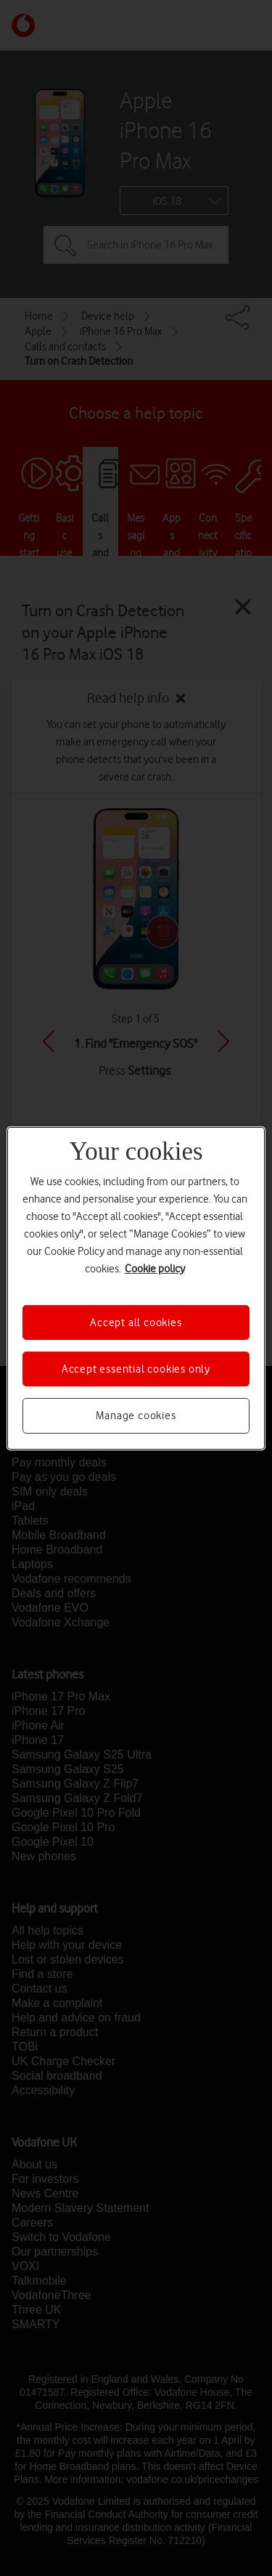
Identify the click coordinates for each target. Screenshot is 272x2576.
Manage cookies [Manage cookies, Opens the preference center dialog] (136, 1415)
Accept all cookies (135, 1321)
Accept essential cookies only (136, 1369)
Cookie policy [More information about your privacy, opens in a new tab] (155, 1268)
